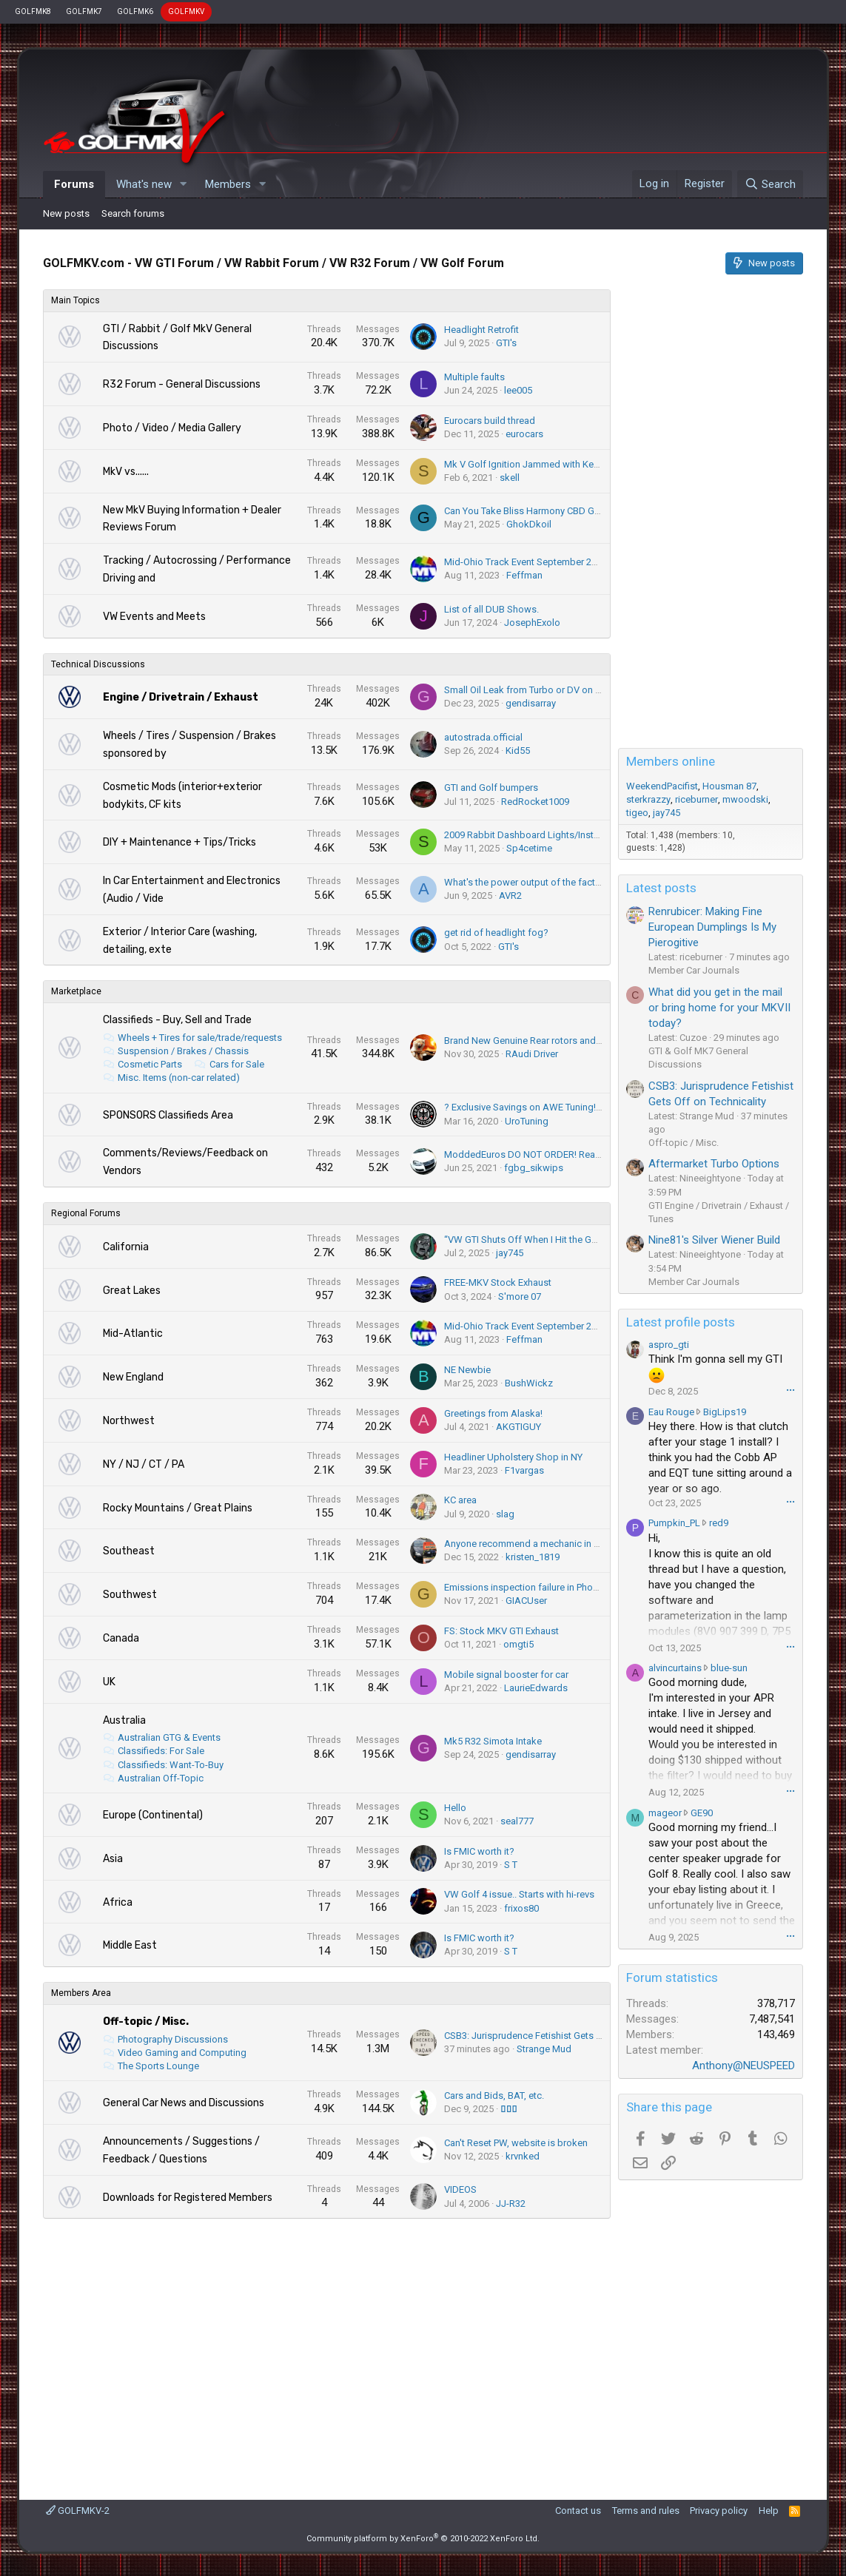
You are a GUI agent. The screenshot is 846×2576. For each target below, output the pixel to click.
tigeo (637, 812)
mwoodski (745, 799)
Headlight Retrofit (481, 329)
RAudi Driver (532, 1053)
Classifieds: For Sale (161, 1750)
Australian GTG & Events (169, 1737)
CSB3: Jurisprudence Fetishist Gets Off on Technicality (559, 2035)
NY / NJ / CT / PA (143, 1464)
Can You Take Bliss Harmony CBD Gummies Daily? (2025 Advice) (581, 510)
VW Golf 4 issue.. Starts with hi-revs (519, 1894)
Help (769, 2510)
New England (133, 1377)
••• (790, 1390)
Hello (455, 1807)
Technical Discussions (98, 664)
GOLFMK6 (135, 11)
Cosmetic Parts (150, 1064)
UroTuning (526, 1121)
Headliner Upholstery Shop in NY (513, 1457)
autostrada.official (483, 737)
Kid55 (518, 750)
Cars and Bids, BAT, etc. (494, 2095)
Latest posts (661, 887)
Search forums (132, 213)
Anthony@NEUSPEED (743, 2065)
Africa (117, 1902)
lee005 (518, 390)
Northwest (129, 1421)
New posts (66, 213)
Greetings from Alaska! (493, 1413)
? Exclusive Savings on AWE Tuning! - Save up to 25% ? (560, 1107)
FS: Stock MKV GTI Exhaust (501, 1630)
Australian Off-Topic (161, 1778)
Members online (670, 761)
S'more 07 (519, 1296)
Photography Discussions (173, 2039)
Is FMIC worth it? (479, 1851)
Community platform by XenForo (423, 2538)
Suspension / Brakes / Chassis (183, 1050)
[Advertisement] (327, 2351)
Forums (74, 184)
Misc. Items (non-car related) (179, 1077)
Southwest (130, 1594)
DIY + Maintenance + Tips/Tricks (179, 842)
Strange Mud (544, 2048)
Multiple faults (474, 376)
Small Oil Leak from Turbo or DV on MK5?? (534, 689)
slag (505, 1514)
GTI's (506, 342)
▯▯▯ (508, 2108)
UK (109, 1682)
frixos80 (521, 1908)
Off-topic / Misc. (146, 2021)
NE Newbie (467, 1369)
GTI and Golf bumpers (491, 787)
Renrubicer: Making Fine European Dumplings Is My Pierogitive (712, 927)
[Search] (770, 184)
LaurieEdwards (536, 1687)
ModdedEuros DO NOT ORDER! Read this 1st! (540, 1154)
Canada (121, 1638)
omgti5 (518, 1644)
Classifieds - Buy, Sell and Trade (177, 1020)
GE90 (702, 1812)
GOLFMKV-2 (78, 2510)
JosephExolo (532, 622)
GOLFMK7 (84, 11)
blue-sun (729, 1667)
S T (510, 1864)
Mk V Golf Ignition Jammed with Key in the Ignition (550, 464)
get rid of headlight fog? (496, 932)
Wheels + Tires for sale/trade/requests (200, 1037)
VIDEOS (460, 2189)
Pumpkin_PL (674, 1522)
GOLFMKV (186, 11)
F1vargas (524, 1470)
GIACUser (526, 1600)
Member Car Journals (693, 970)
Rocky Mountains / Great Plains (177, 1508)
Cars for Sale (236, 1064)
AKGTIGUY (518, 1426)
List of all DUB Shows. (491, 609)
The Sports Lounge (158, 2065)
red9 (718, 1522)
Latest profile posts (680, 1322)
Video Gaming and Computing (182, 2052)
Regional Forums (86, 1213)
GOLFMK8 (33, 11)
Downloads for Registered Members (187, 2197)
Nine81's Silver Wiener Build (714, 1240)
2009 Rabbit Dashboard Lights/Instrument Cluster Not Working (577, 834)
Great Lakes (132, 1290)
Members (228, 184)
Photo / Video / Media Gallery (172, 428)
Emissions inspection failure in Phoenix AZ (534, 1587)
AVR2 (510, 895)
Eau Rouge (671, 1411)
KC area (460, 1500)
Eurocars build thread (489, 420)
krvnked (523, 2156)
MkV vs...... (126, 471)
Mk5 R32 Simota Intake (493, 1741)
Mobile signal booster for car (506, 1674)
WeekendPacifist (662, 786)
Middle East (130, 1945)
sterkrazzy (648, 799)
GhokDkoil (528, 524)
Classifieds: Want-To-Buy (171, 1764)
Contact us (578, 2510)
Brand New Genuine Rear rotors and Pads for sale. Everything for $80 (589, 1040)
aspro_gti (668, 1344)
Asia (113, 1858)
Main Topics (75, 300)
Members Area (81, 1993)
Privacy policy (719, 2510)
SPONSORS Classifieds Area (168, 1115)
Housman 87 (729, 786)
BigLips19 (724, 1411)
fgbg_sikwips (533, 1167)
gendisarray (531, 703)
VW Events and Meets (154, 616)
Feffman (524, 575)
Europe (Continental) (153, 1815)
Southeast (129, 1551)
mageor (665, 1812)
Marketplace (76, 991)
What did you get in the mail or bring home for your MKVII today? (719, 1007)
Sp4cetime (529, 848)
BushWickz (529, 1383)
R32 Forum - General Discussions (182, 384)
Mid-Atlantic (133, 1333)
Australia (124, 1720)
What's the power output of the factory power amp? (554, 882)
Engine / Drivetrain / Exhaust (180, 697)
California (126, 1247)
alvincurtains (675, 1667)
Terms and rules (645, 2510)
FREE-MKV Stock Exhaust (497, 1282)
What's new (144, 184)
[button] (183, 184)
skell (510, 477)
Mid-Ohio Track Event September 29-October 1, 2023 (555, 561)
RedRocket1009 (535, 801)
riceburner (696, 799)
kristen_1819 (533, 1556)
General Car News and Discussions (183, 2103)
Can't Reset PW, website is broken (516, 2142)
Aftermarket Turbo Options (713, 1163)
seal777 (517, 1821)
